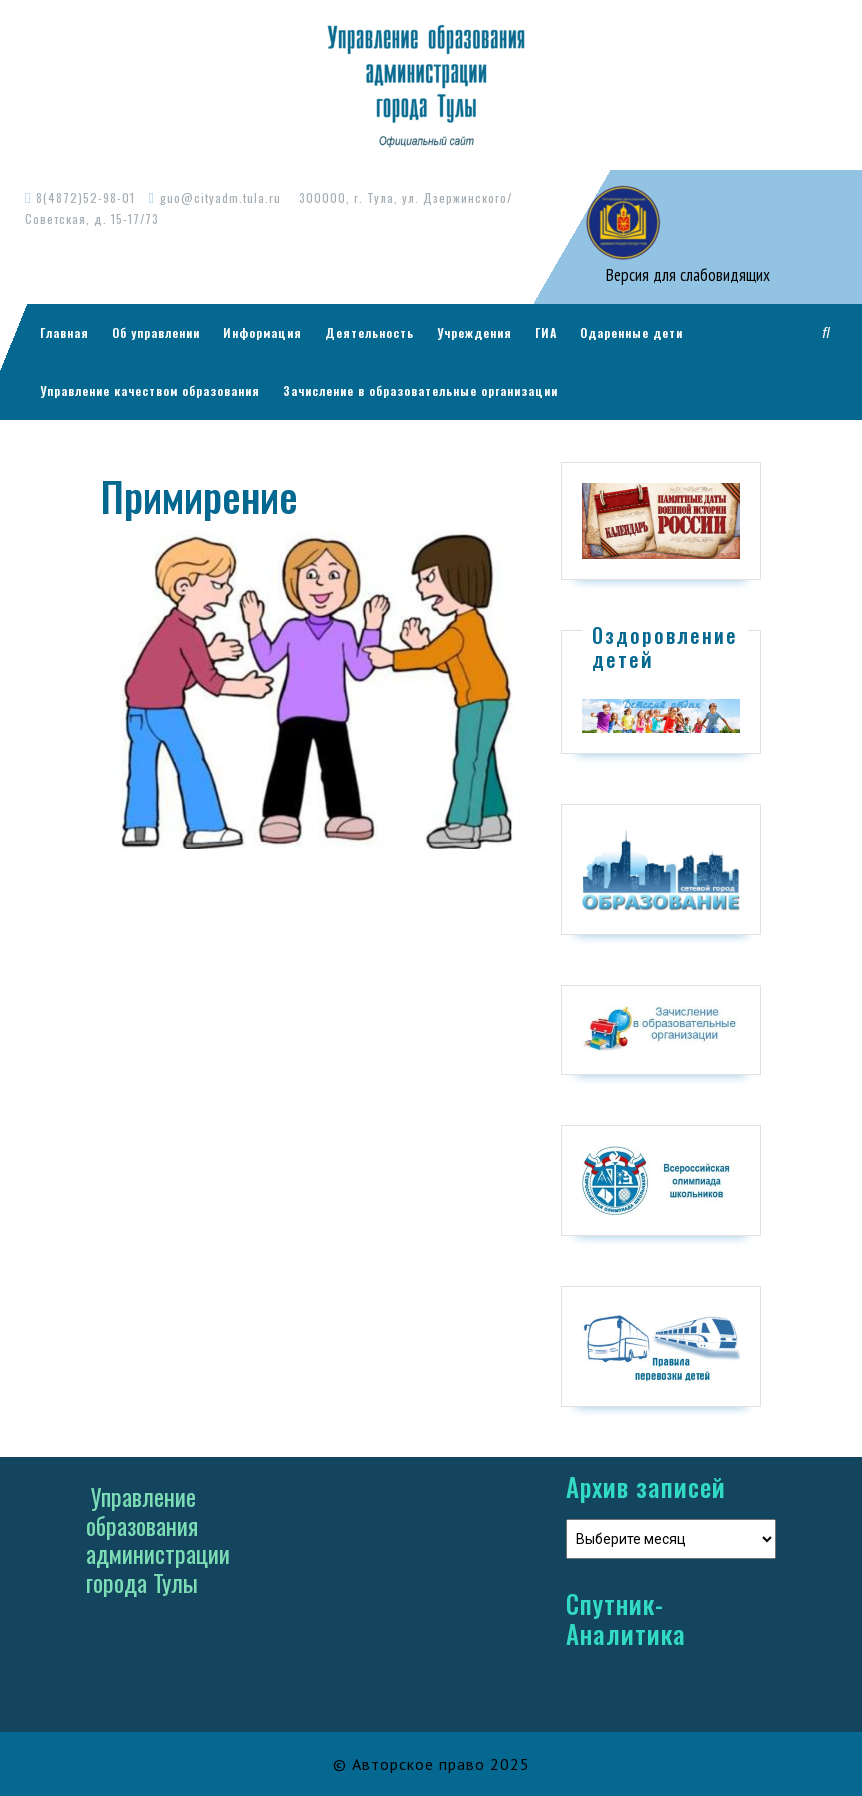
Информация (262, 332)
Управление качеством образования (150, 390)
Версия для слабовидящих (686, 275)
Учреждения (474, 332)
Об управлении (156, 332)
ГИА (546, 332)
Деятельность (369, 332)
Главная (64, 332)
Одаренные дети (631, 332)
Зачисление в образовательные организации (420, 390)
